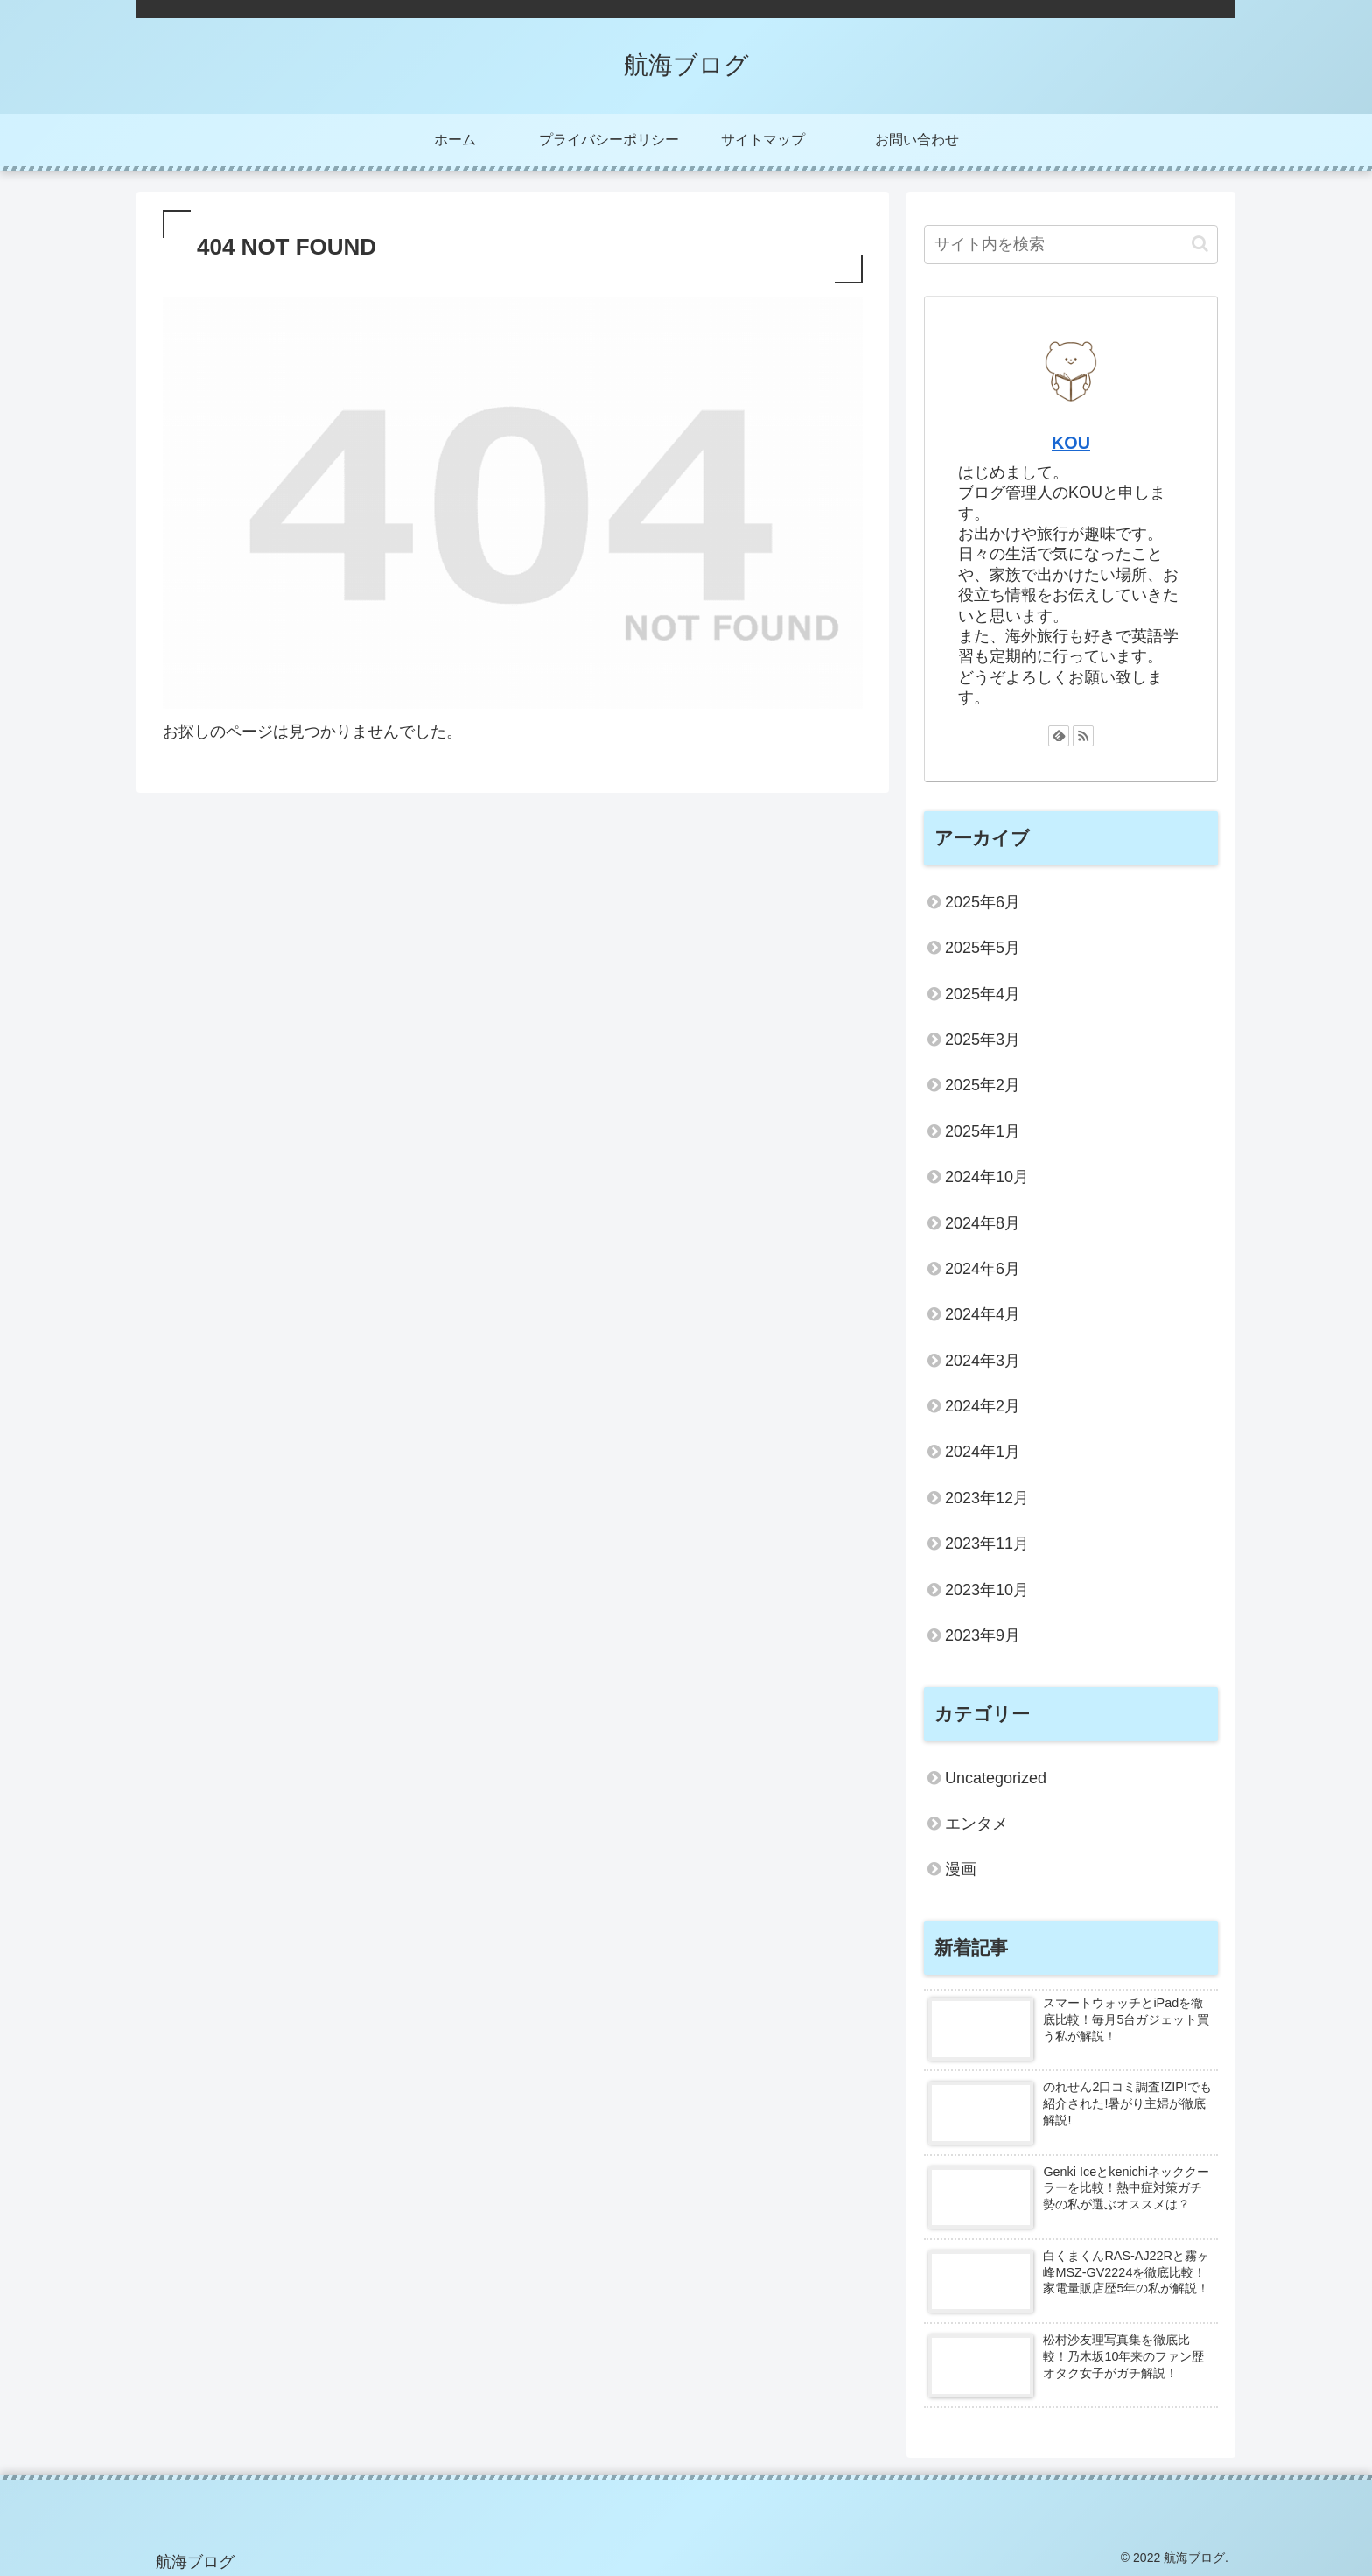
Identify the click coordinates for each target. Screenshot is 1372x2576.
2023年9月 (982, 1635)
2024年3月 (982, 1360)
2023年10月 (987, 1590)
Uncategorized (995, 1778)
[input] (1071, 244)
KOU (1071, 442)
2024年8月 (982, 1223)
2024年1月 (982, 1451)
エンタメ (976, 1823)
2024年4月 (982, 1314)
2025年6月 (982, 902)
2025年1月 (982, 1131)
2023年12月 (987, 1498)
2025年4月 (982, 994)
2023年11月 (987, 1543)
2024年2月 (982, 1406)
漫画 (960, 1869)
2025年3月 (982, 1039)
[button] (1200, 244)
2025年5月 (982, 947)
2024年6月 (982, 1269)
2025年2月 (982, 1085)
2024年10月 (987, 1177)
